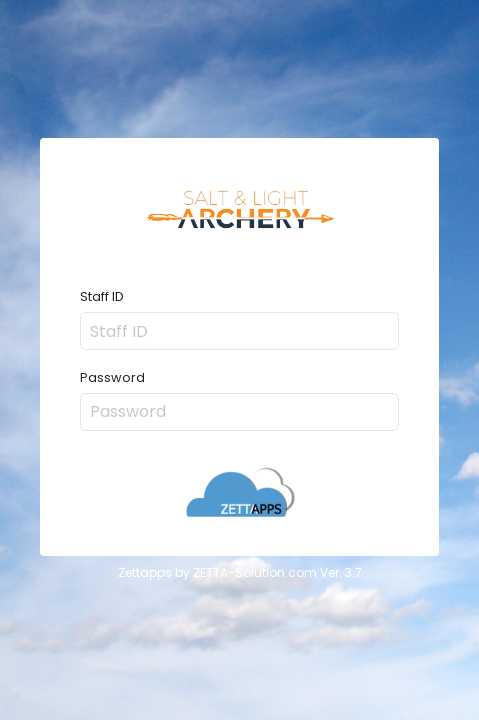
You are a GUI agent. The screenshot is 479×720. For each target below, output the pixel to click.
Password (112, 378)
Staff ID (102, 297)
